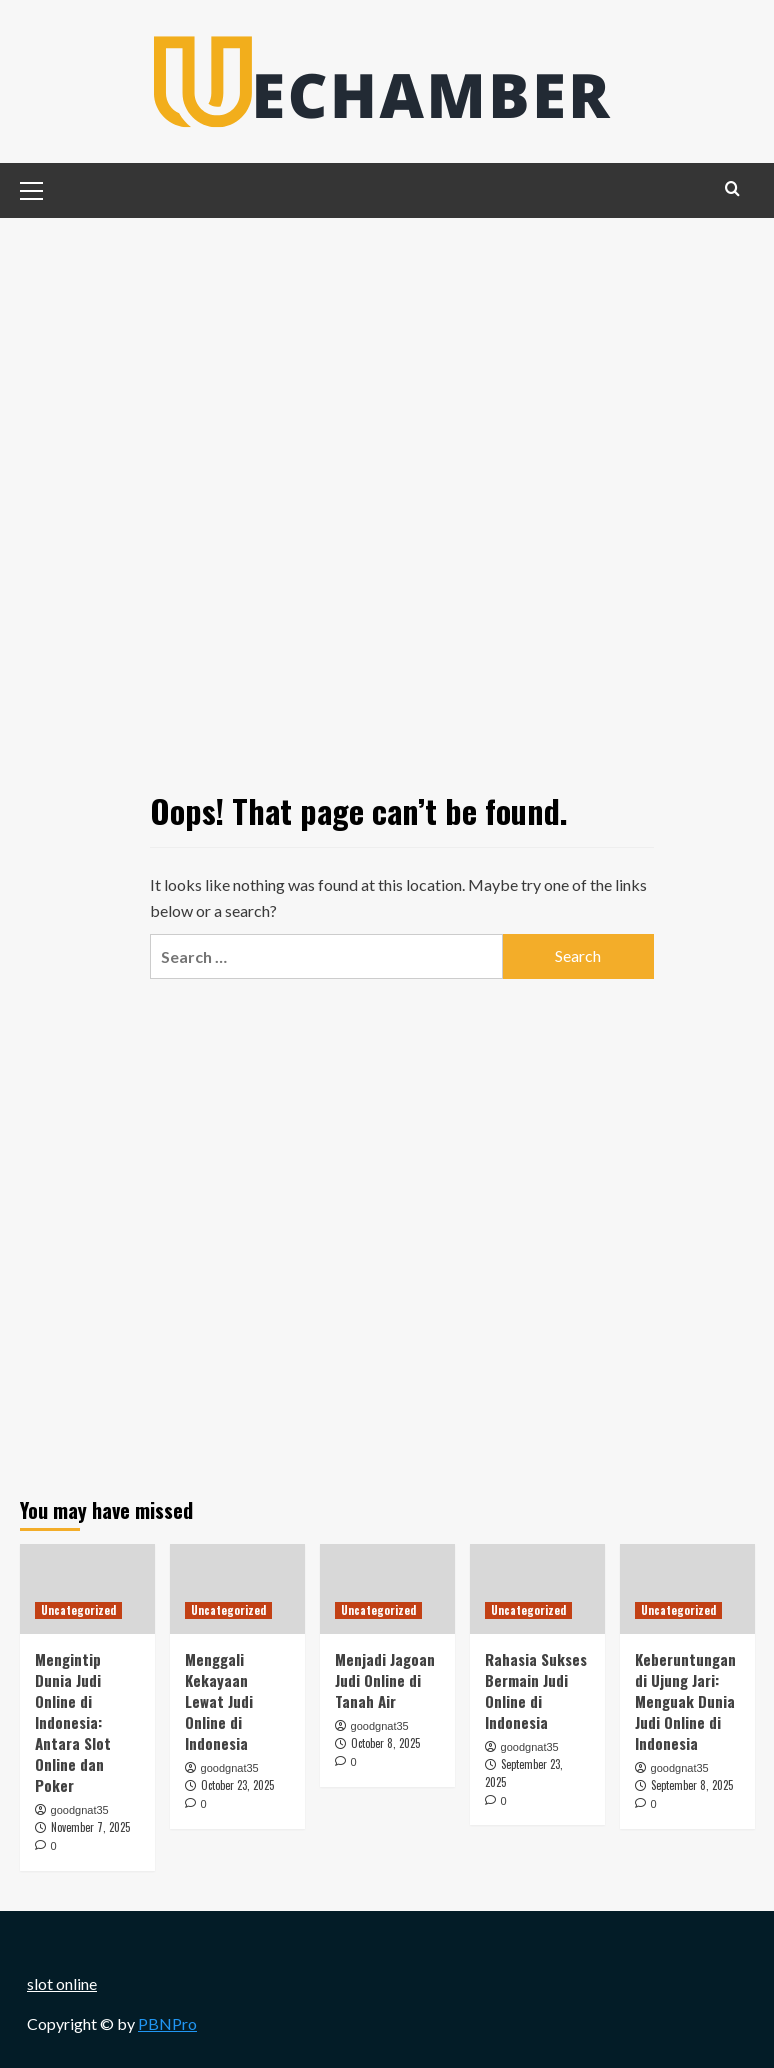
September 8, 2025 (692, 1785)
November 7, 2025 (90, 1827)
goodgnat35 (80, 1810)
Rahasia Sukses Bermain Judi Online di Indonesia (536, 1690)
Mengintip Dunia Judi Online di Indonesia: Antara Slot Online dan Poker (73, 1722)
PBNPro (167, 2023)
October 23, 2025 (237, 1785)
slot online (62, 1983)
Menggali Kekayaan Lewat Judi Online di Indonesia (219, 1701)
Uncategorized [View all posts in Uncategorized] (78, 1610)
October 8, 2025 (385, 1743)
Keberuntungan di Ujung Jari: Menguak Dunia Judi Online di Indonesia (685, 1701)
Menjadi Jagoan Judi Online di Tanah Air (385, 1680)
